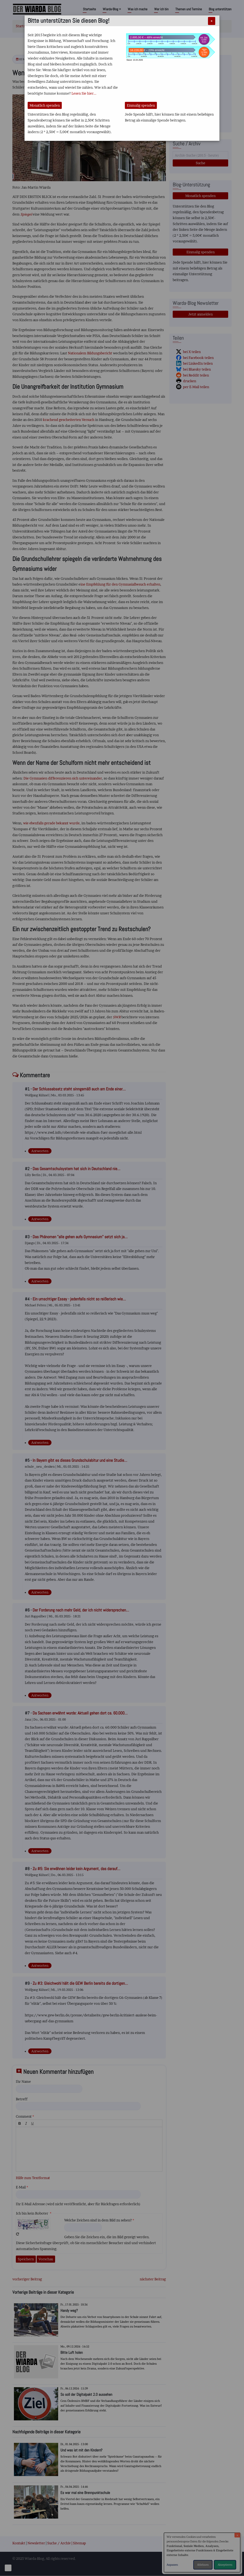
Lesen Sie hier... (83, 93)
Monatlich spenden (45, 105)
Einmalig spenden (141, 105)
